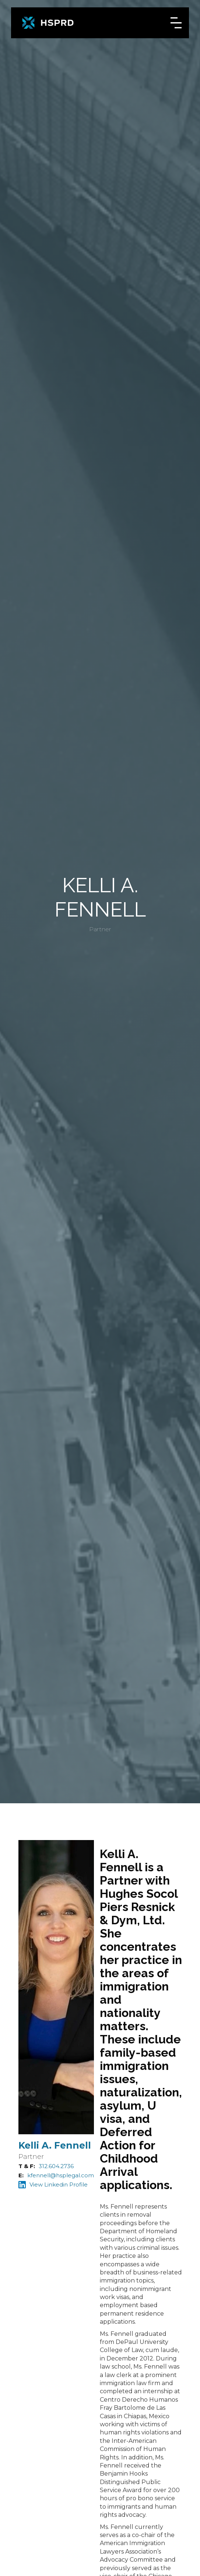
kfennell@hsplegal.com (60, 2175)
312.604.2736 (56, 2166)
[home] (48, 22)
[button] (176, 22)
